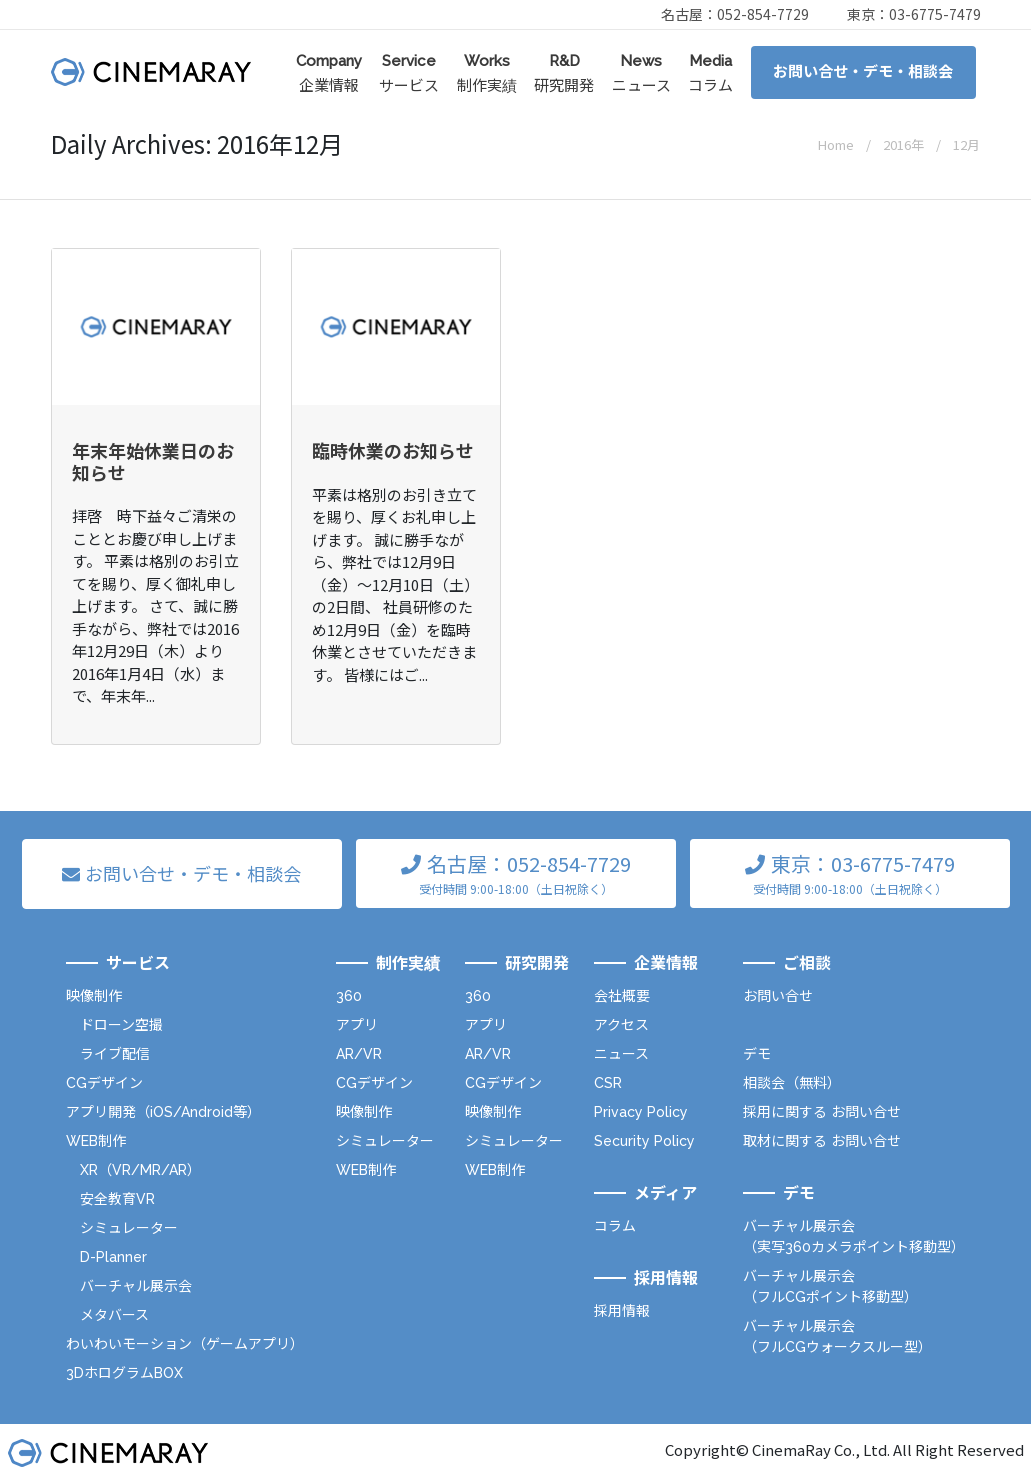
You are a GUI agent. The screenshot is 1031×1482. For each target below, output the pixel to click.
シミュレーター (129, 1228)
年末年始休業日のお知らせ (153, 461)
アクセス (621, 1025)
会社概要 (622, 996)
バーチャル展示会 (136, 1286)
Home (836, 144)
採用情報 (622, 1311)
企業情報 (329, 72)
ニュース (641, 72)
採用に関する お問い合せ (822, 1112)
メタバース (114, 1315)
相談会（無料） (792, 1083)
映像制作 (94, 996)
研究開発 (564, 72)
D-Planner (113, 1257)
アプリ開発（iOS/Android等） (163, 1112)
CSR (608, 1083)
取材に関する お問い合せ (822, 1141)
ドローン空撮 (121, 1025)
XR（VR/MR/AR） (140, 1170)
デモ (757, 1054)
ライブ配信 (115, 1054)
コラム (710, 72)
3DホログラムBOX (124, 1373)
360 (349, 996)
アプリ (357, 1025)
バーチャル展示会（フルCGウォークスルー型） (837, 1336)
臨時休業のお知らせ (393, 450)
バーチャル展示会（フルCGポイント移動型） (830, 1286)
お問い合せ (778, 996)
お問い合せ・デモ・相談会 (863, 72)
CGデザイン (104, 1083)
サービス (409, 72)
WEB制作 (96, 1141)
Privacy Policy (641, 1112)
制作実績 (487, 72)
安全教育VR (117, 1199)
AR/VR (359, 1054)
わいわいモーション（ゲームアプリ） (185, 1344)
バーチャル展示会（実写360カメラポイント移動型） (854, 1236)
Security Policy (644, 1141)
